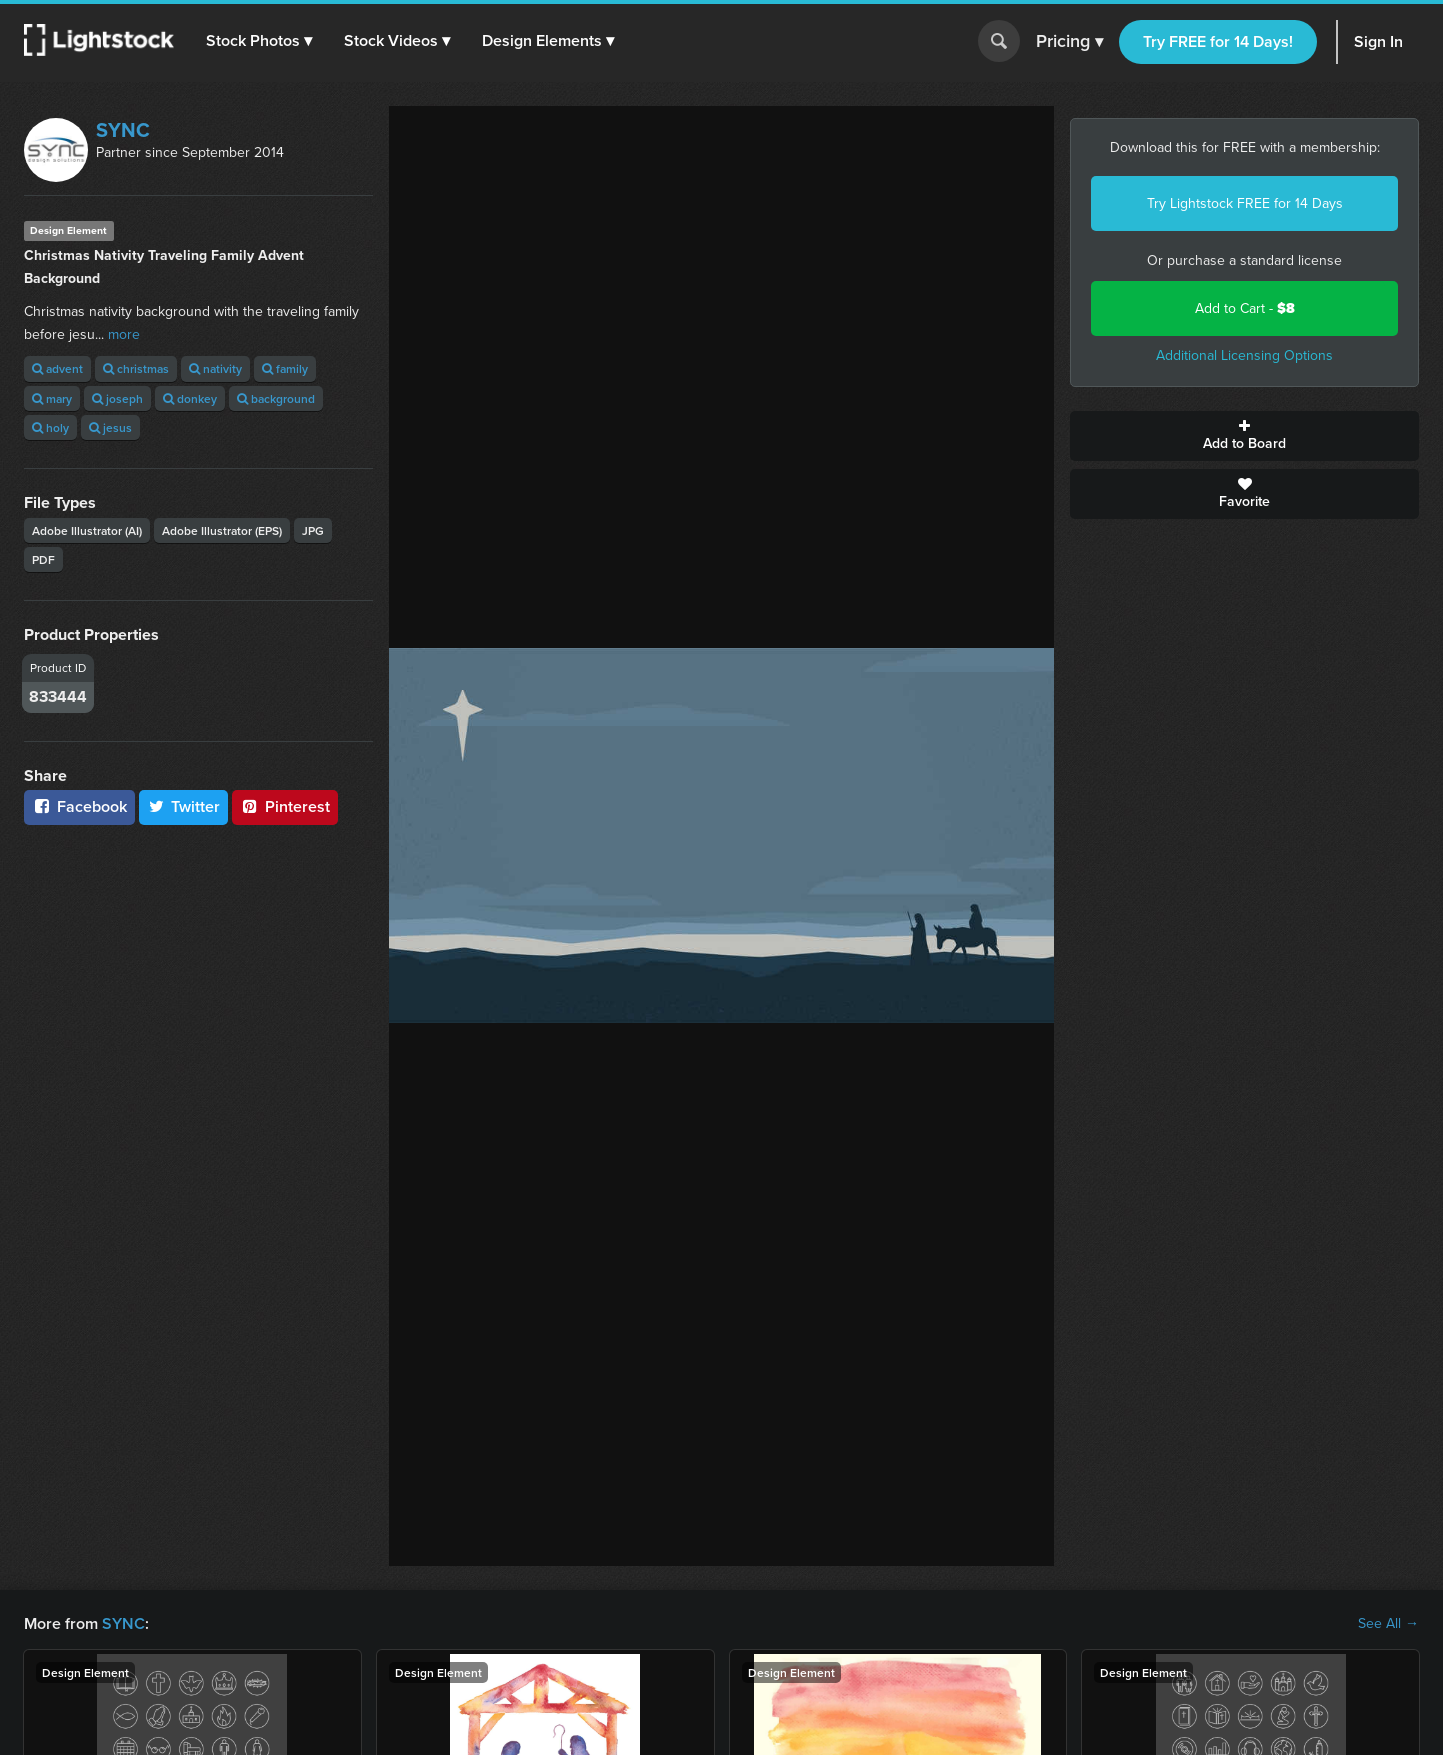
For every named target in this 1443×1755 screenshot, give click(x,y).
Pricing (1069, 42)
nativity (215, 368)
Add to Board (1244, 436)
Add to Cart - (1245, 308)
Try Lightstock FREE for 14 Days (1245, 203)
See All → (1388, 1624)
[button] (259, 41)
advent (57, 368)
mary (52, 398)
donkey (190, 398)
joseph (117, 398)
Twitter (184, 806)
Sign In (1378, 41)
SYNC (123, 130)
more (124, 334)
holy (50, 427)
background (276, 398)
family (285, 368)
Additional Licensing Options (1244, 355)
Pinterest (285, 806)
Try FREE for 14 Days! (1218, 41)
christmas (136, 368)
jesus (110, 427)
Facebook (79, 806)
